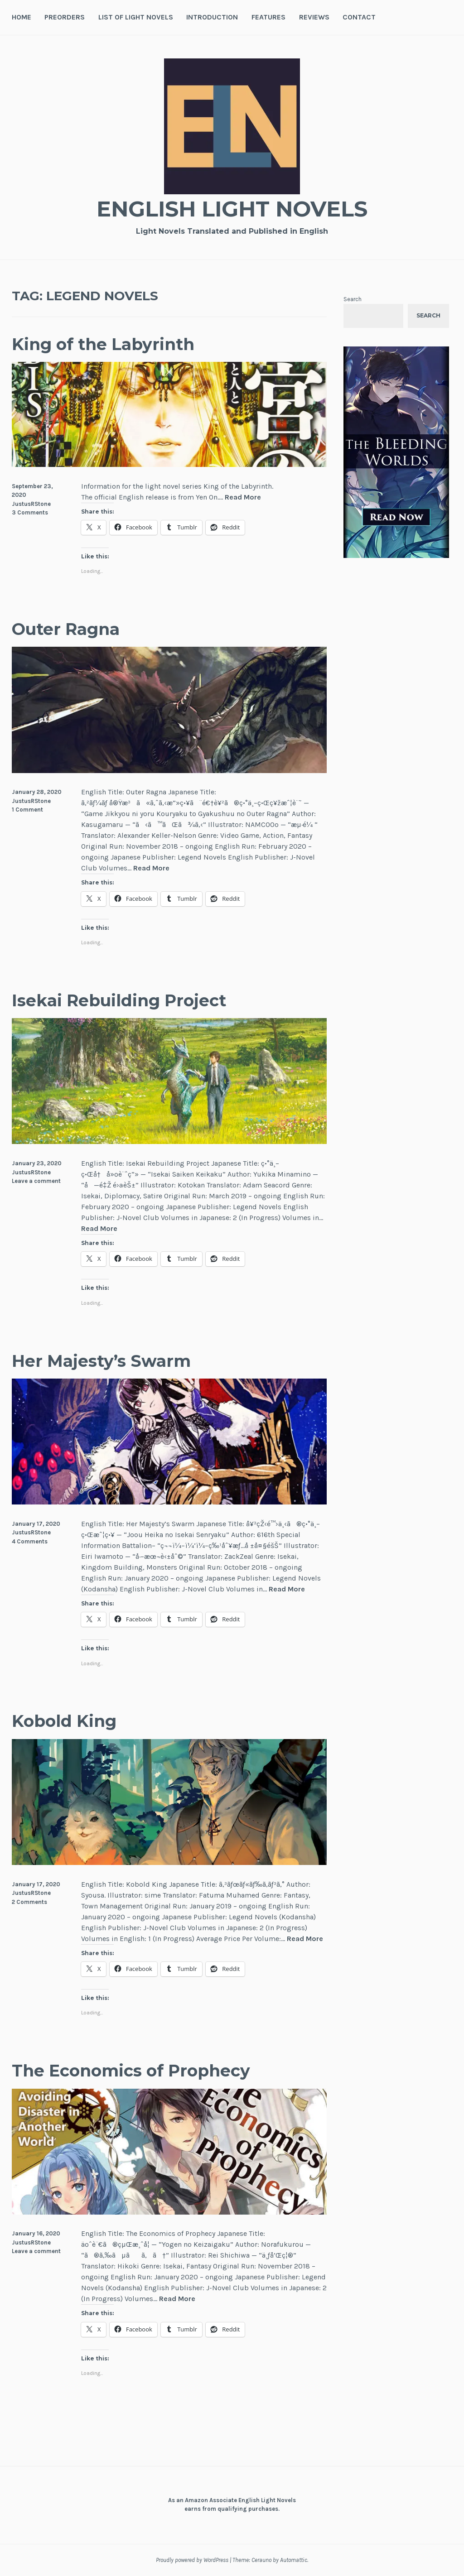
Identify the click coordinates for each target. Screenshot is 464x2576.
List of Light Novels (135, 17)
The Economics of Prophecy (137, 2070)
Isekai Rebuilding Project (124, 1000)
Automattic (293, 2560)
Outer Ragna (69, 628)
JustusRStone (31, 503)
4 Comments (30, 1541)
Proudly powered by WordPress (192, 2560)
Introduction (212, 17)
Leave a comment (36, 1180)
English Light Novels (232, 208)
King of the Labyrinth (108, 344)
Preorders (64, 17)
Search (352, 299)
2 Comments (29, 1901)
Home (21, 17)
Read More (243, 497)
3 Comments (30, 512)
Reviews (314, 17)
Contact (359, 17)
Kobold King (67, 1720)
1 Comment (27, 809)
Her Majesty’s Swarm (105, 1360)
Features (268, 17)
